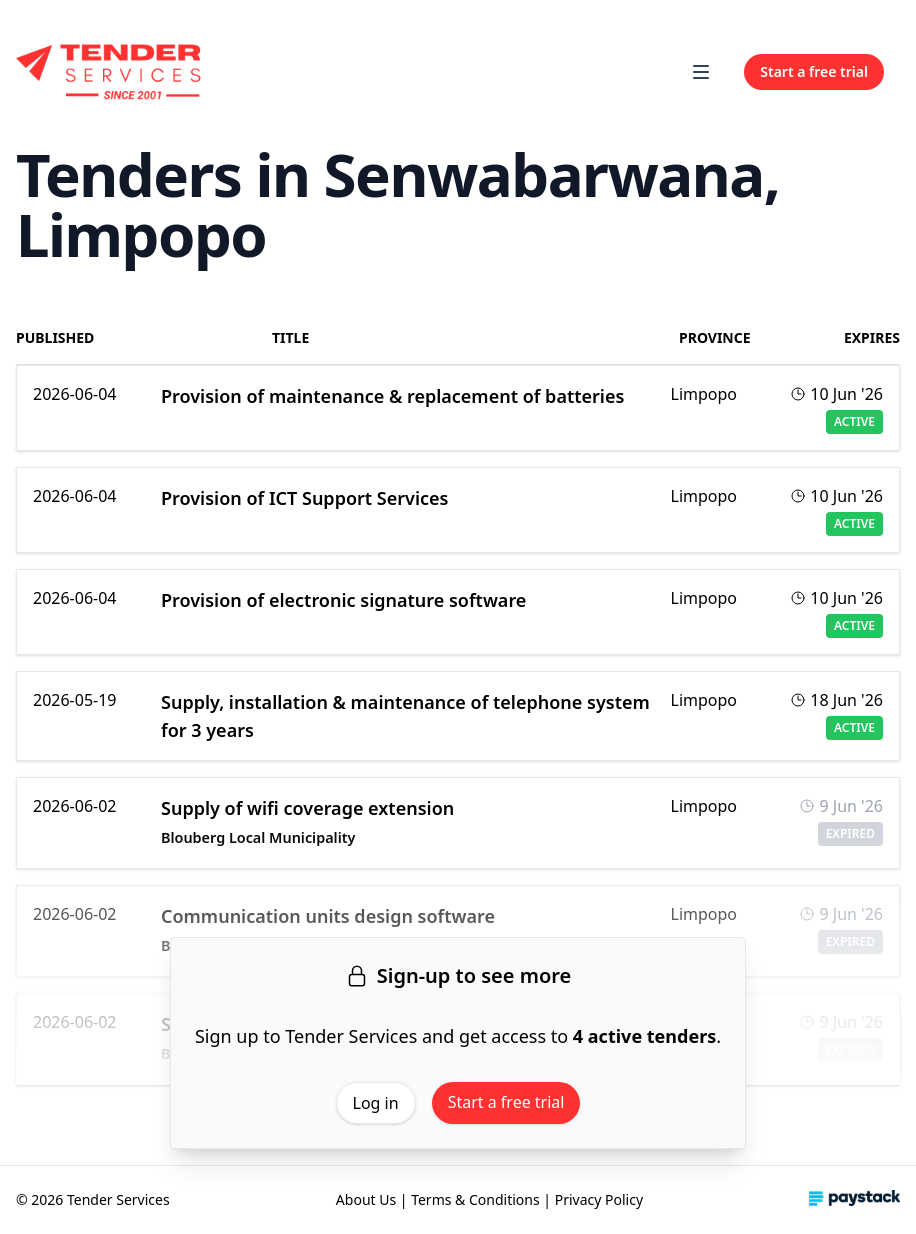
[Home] (109, 72)
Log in (376, 1103)
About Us (366, 1199)
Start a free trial (506, 1102)
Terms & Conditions (475, 1199)
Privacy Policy (599, 1199)
